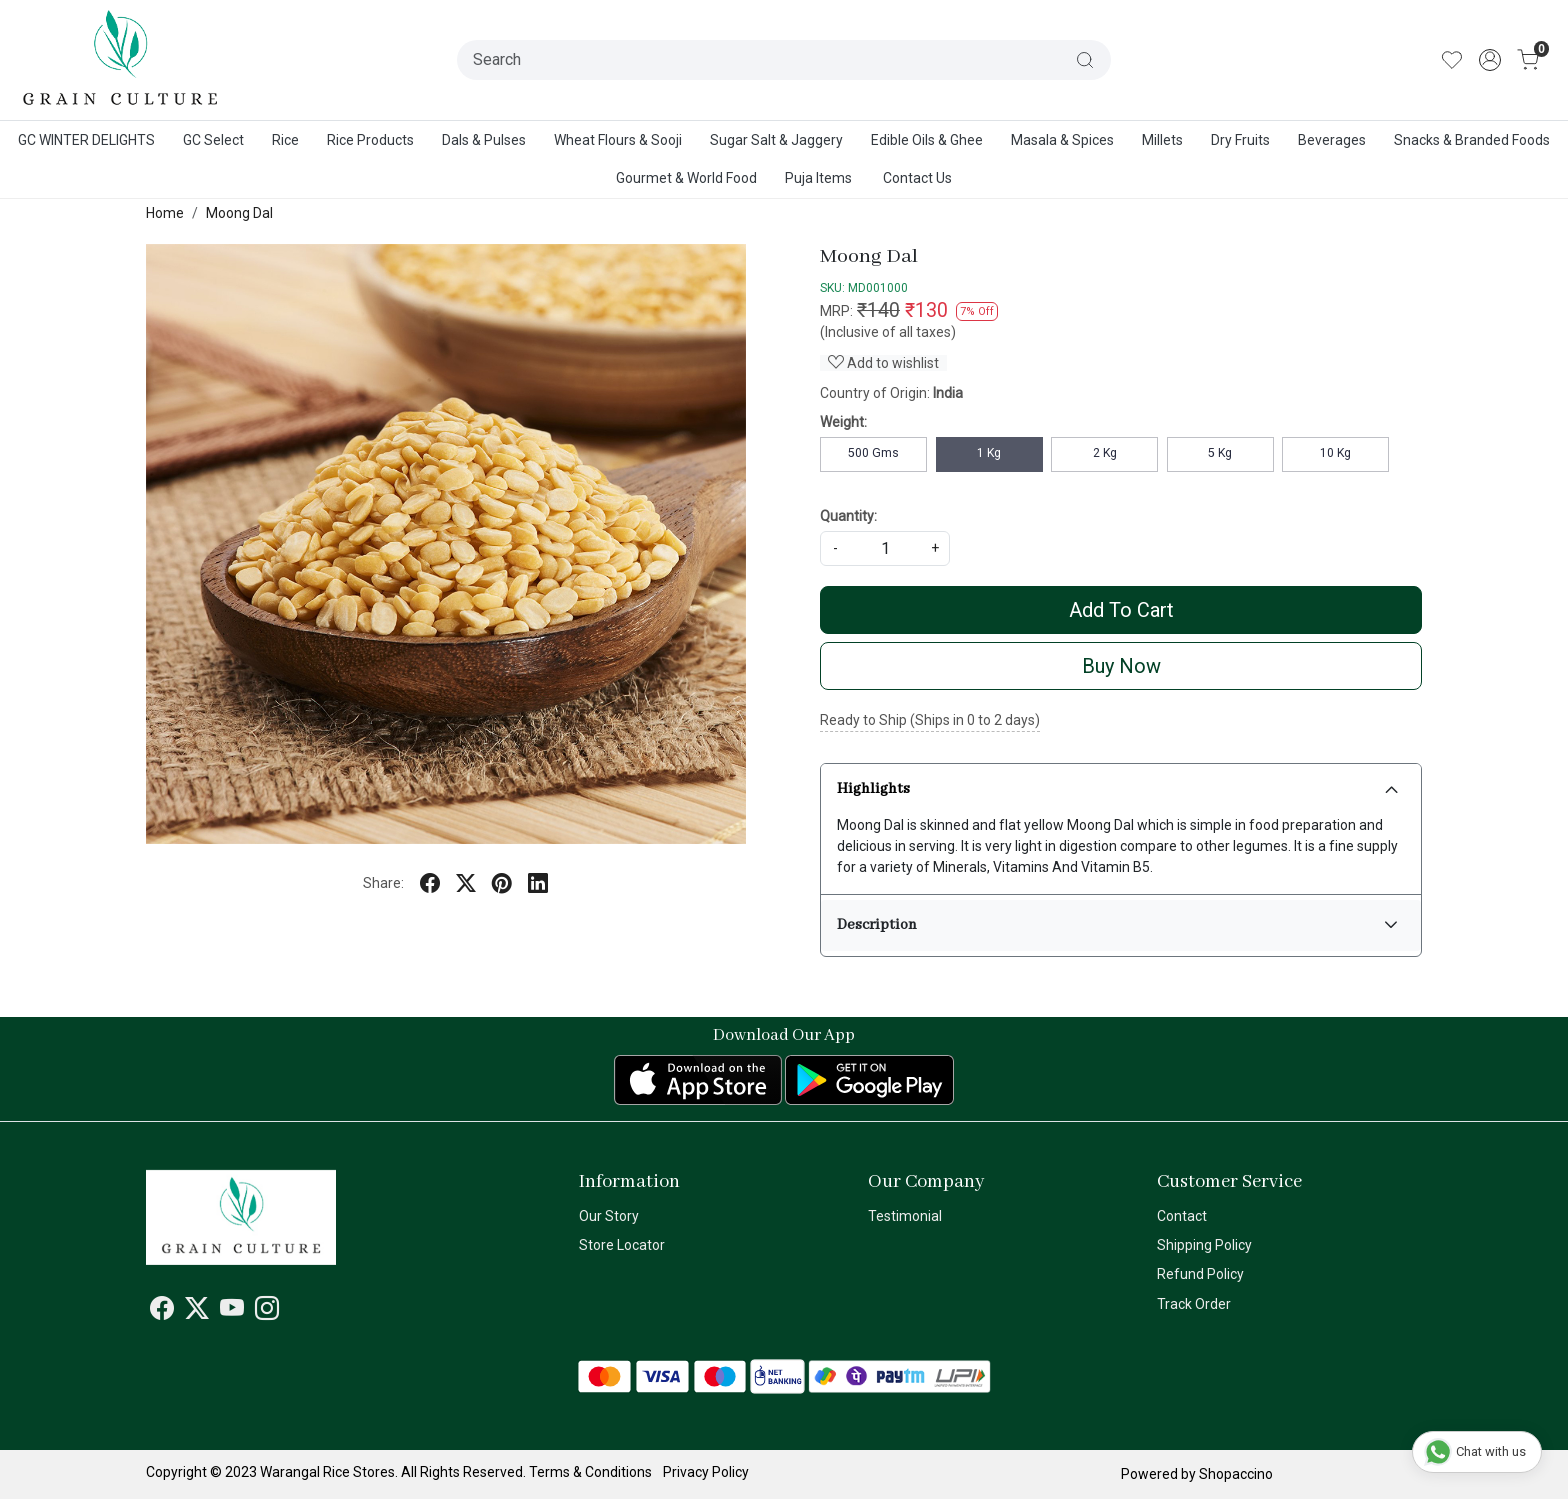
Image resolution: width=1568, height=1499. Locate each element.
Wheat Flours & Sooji (618, 140)
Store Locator (622, 1245)
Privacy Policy (706, 1472)
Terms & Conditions (590, 1472)
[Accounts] (1490, 60)
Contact (1182, 1216)
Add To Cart (1121, 610)
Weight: (843, 422)
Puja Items (818, 178)
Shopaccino (1236, 1474)
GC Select (213, 140)
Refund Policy (1200, 1274)
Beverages (1332, 140)
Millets (1162, 140)
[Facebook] (162, 1312)
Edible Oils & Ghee (927, 140)
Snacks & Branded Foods (1472, 140)
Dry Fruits (1240, 140)
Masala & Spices (1062, 140)
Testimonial (905, 1216)
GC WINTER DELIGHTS (86, 140)
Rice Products (370, 140)
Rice (285, 140)
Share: (383, 883)
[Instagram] (267, 1312)
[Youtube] (232, 1312)
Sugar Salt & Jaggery (776, 140)
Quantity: (848, 516)
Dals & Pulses (484, 140)
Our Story (609, 1216)
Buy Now (1121, 666)
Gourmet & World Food (686, 178)
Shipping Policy (1204, 1245)
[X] (197, 1312)
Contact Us (917, 178)
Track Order (1194, 1304)
